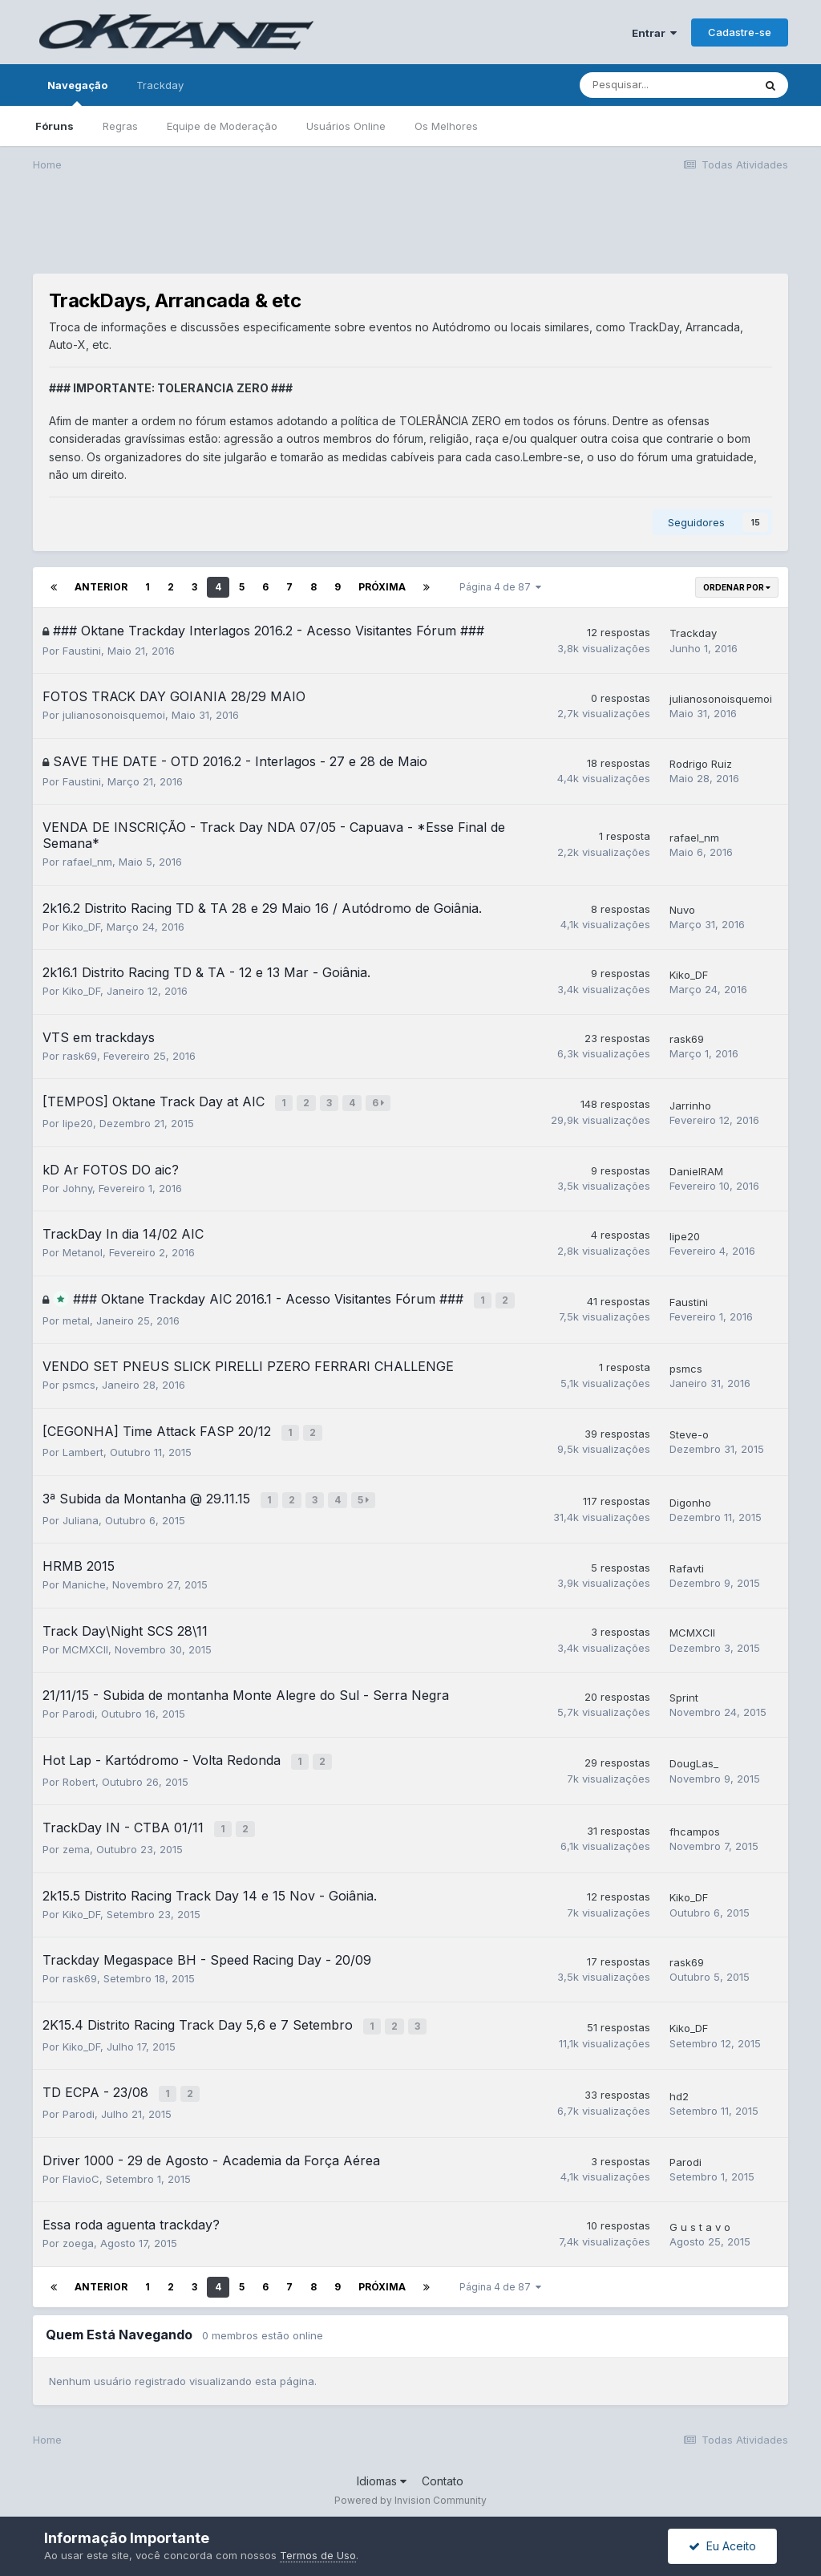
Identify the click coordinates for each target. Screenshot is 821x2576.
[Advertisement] (410, 233)
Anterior (101, 587)
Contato (442, 2468)
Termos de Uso (318, 2555)
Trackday (160, 85)
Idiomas (381, 2468)
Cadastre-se (739, 32)
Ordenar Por (736, 587)
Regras (120, 126)
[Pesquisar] (666, 85)
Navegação (77, 92)
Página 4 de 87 (500, 587)
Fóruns (54, 126)
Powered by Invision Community (410, 2488)
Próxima (382, 587)
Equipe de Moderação (222, 126)
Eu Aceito (722, 2546)
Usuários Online (346, 126)
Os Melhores (446, 126)
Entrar (654, 32)
